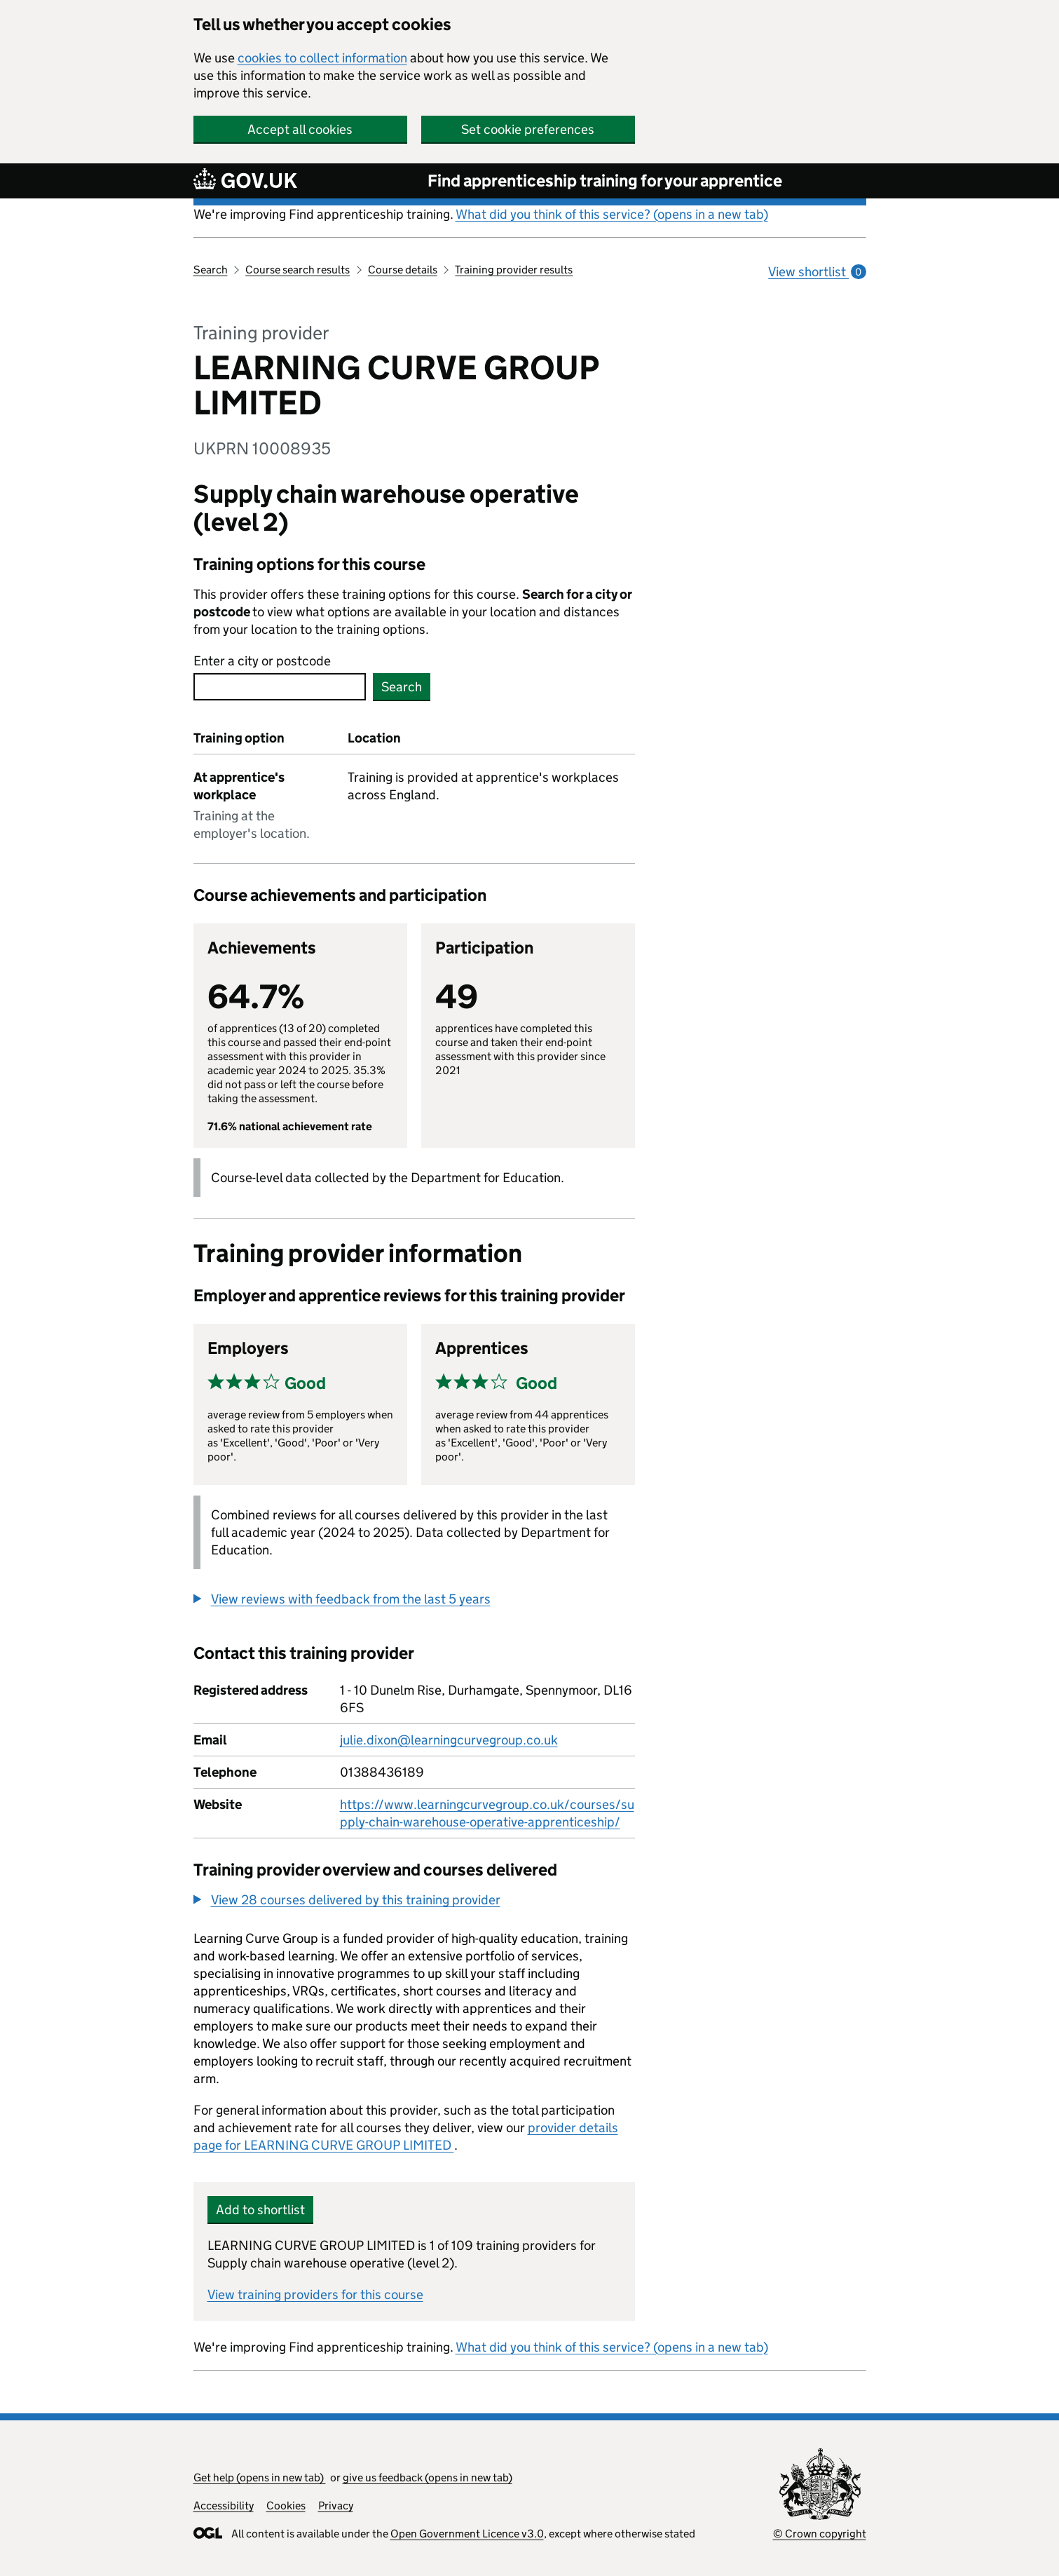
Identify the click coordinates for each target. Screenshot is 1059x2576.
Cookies (286, 2505)
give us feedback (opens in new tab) (427, 2477)
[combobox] (279, 686)
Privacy (335, 2505)
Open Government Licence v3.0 (467, 2533)
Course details (402, 269)
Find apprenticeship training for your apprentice (605, 180)
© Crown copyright (819, 2533)
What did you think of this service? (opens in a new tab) (612, 214)
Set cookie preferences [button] (527, 129)
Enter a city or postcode (262, 661)
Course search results (297, 269)
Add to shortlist (260, 2210)
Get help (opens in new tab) (259, 2477)
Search (210, 269)
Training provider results (514, 269)
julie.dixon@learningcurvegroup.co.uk (449, 1740)
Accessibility (223, 2505)
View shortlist (817, 272)
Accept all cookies (300, 129)
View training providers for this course (315, 2294)
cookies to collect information (322, 58)
